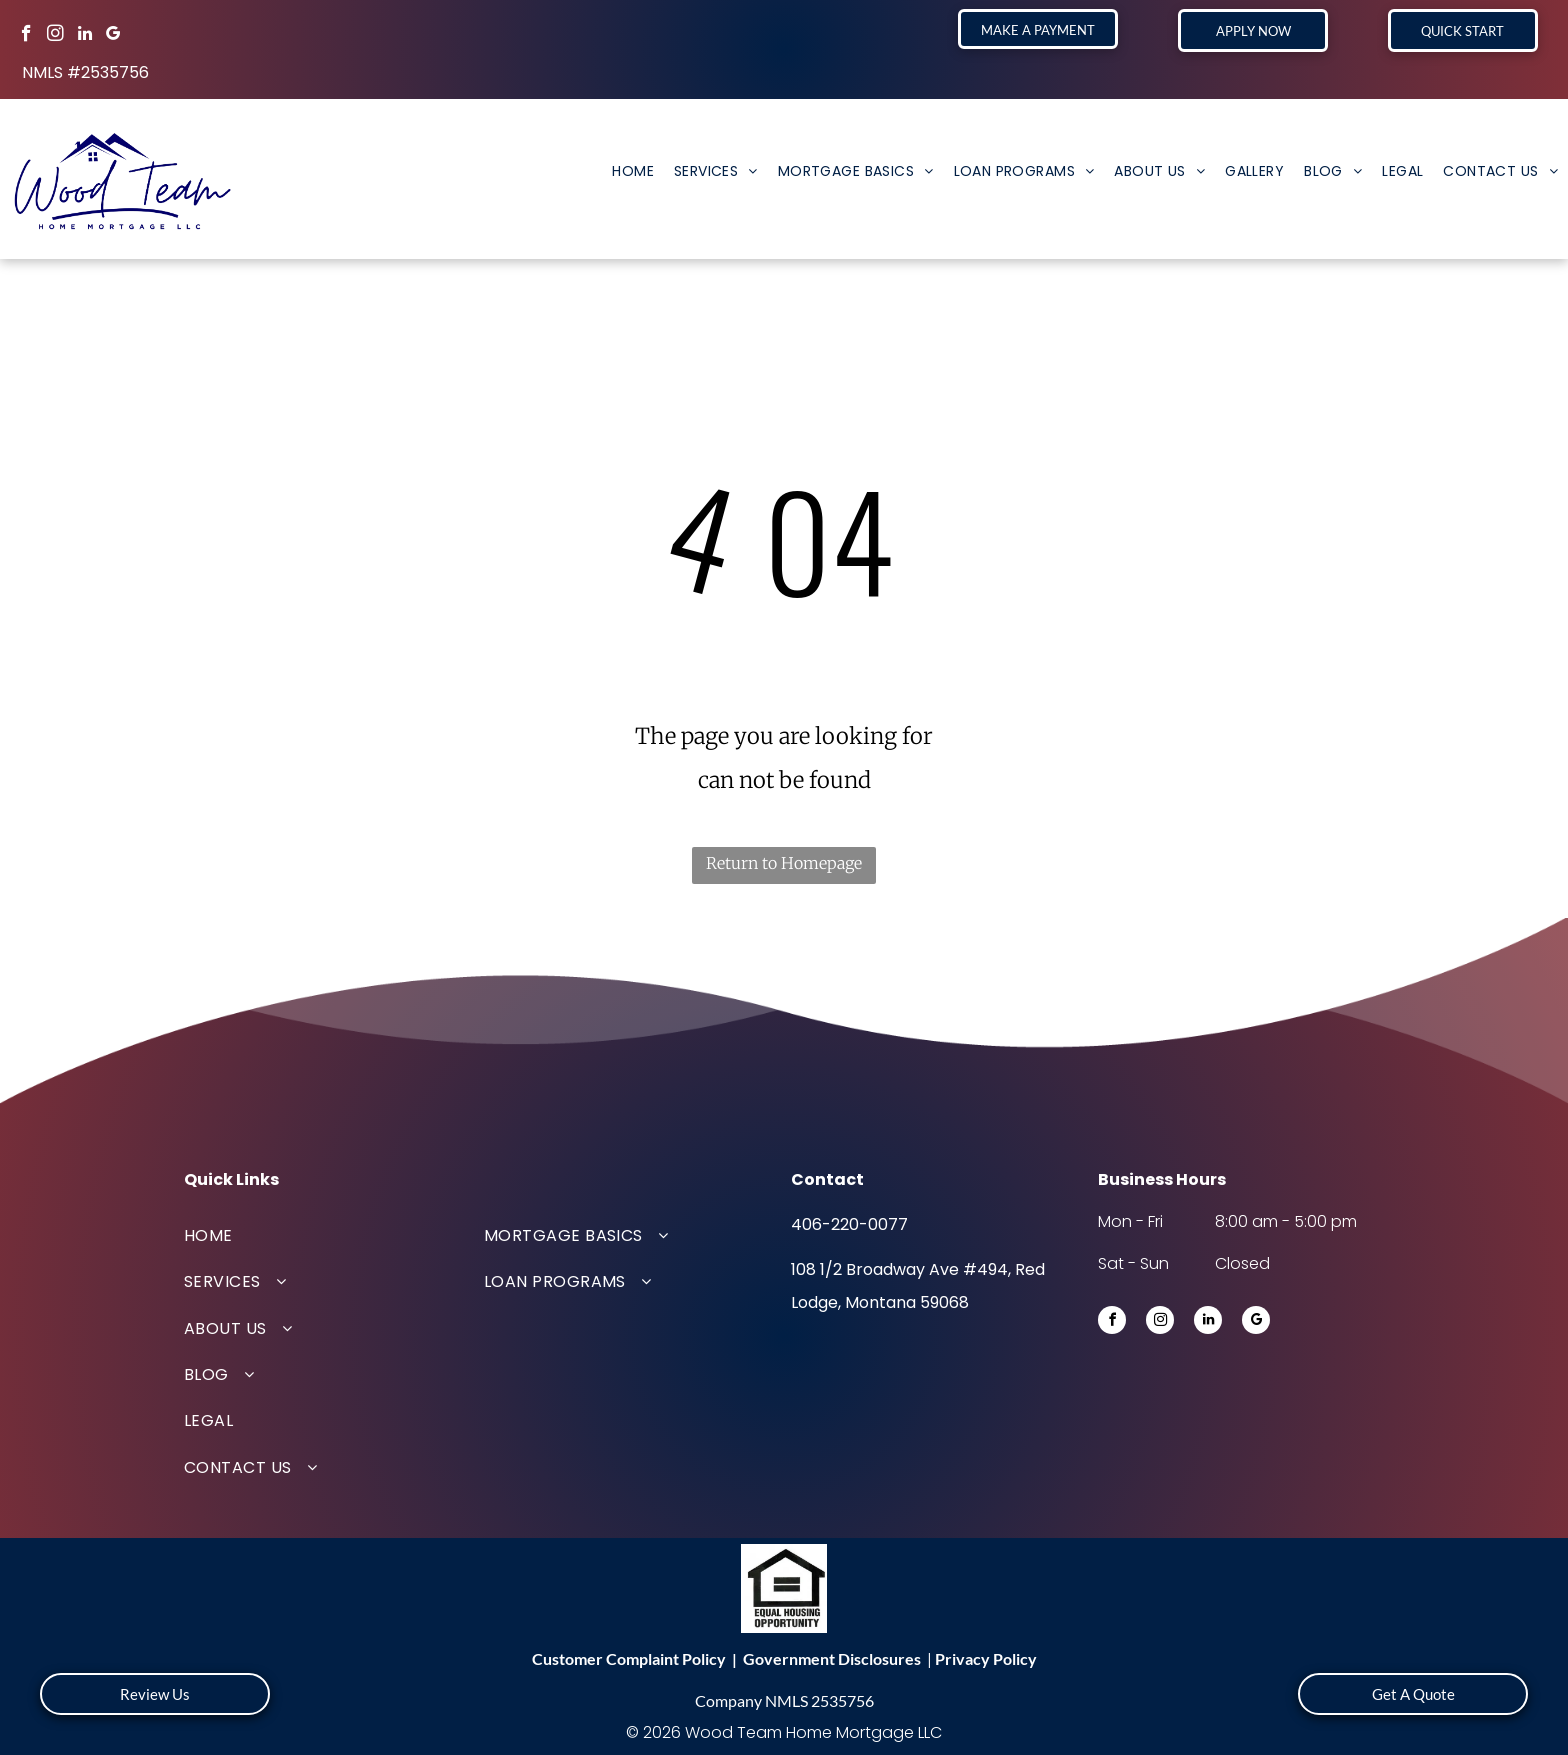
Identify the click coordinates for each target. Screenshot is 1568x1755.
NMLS (786, 1700)
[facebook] (26, 36)
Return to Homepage (784, 863)
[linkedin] (84, 36)
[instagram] (55, 36)
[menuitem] (633, 171)
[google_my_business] (113, 36)
